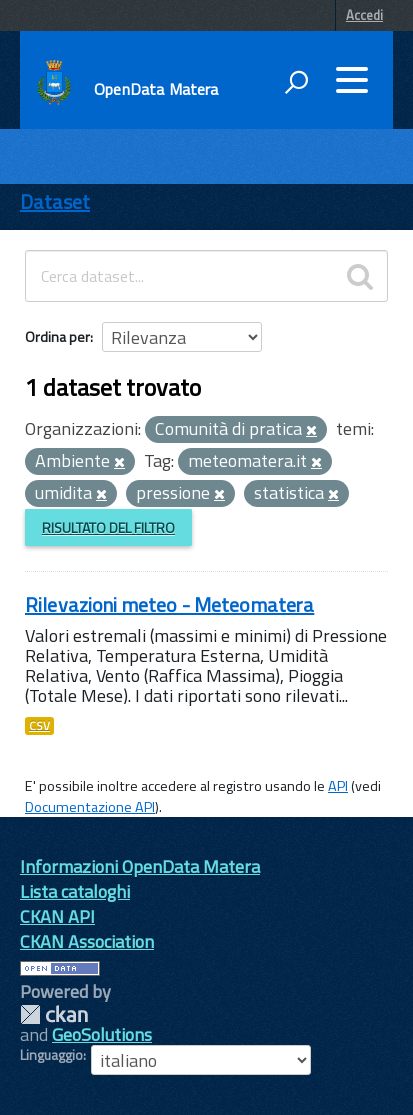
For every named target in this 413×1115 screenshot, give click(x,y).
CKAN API (57, 916)
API (338, 786)
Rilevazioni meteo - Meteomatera (169, 604)
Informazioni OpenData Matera (140, 866)
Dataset (55, 201)
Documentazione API (90, 807)
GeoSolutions (102, 1034)
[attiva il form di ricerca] (296, 82)
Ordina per (57, 336)
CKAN (54, 1014)
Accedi (364, 15)
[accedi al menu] (352, 80)
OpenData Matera (156, 89)
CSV (39, 726)
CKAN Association (87, 941)
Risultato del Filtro (108, 527)
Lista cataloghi (75, 891)
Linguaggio (51, 1055)
